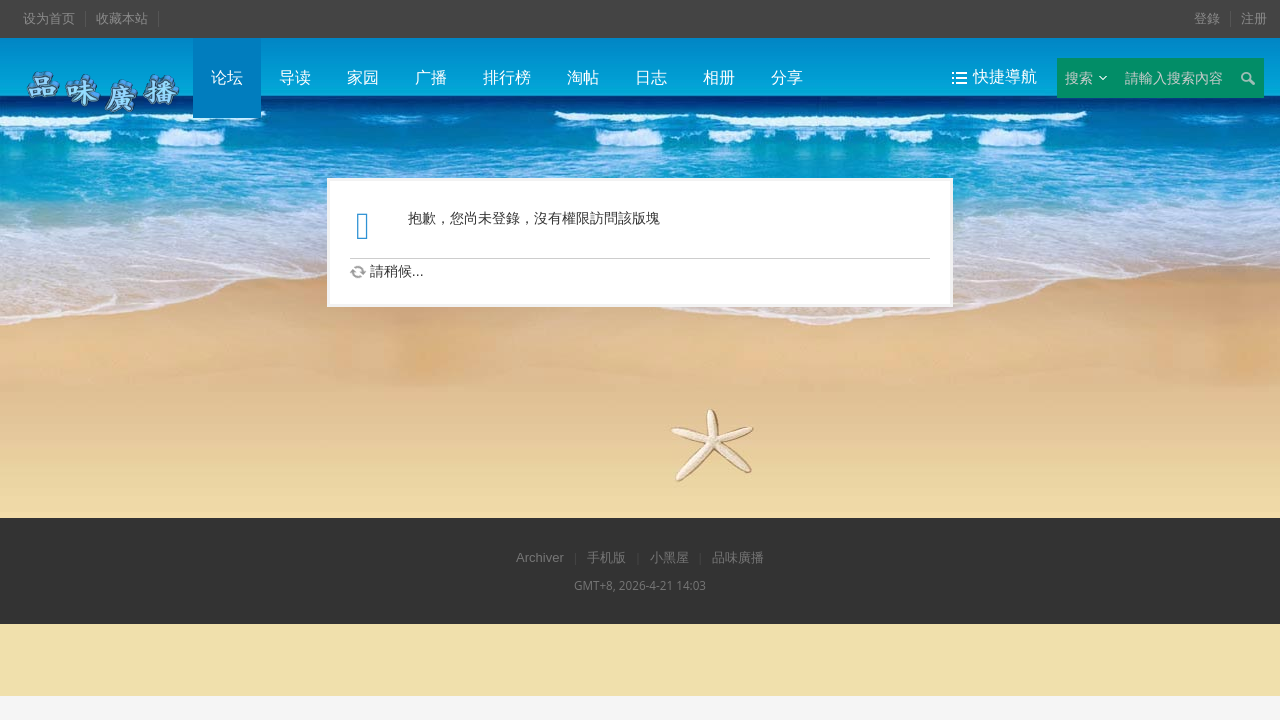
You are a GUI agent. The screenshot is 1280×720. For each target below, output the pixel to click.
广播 (431, 77)
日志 (651, 77)
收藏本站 (122, 18)
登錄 (1207, 18)
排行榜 (507, 77)
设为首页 (49, 18)
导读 (295, 77)
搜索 (1079, 78)
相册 (719, 77)
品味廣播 (738, 557)
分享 (787, 77)
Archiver (540, 557)
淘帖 (583, 77)
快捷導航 (1005, 76)
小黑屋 (669, 557)
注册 (1254, 18)
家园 (363, 77)
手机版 (606, 557)
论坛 (227, 77)
